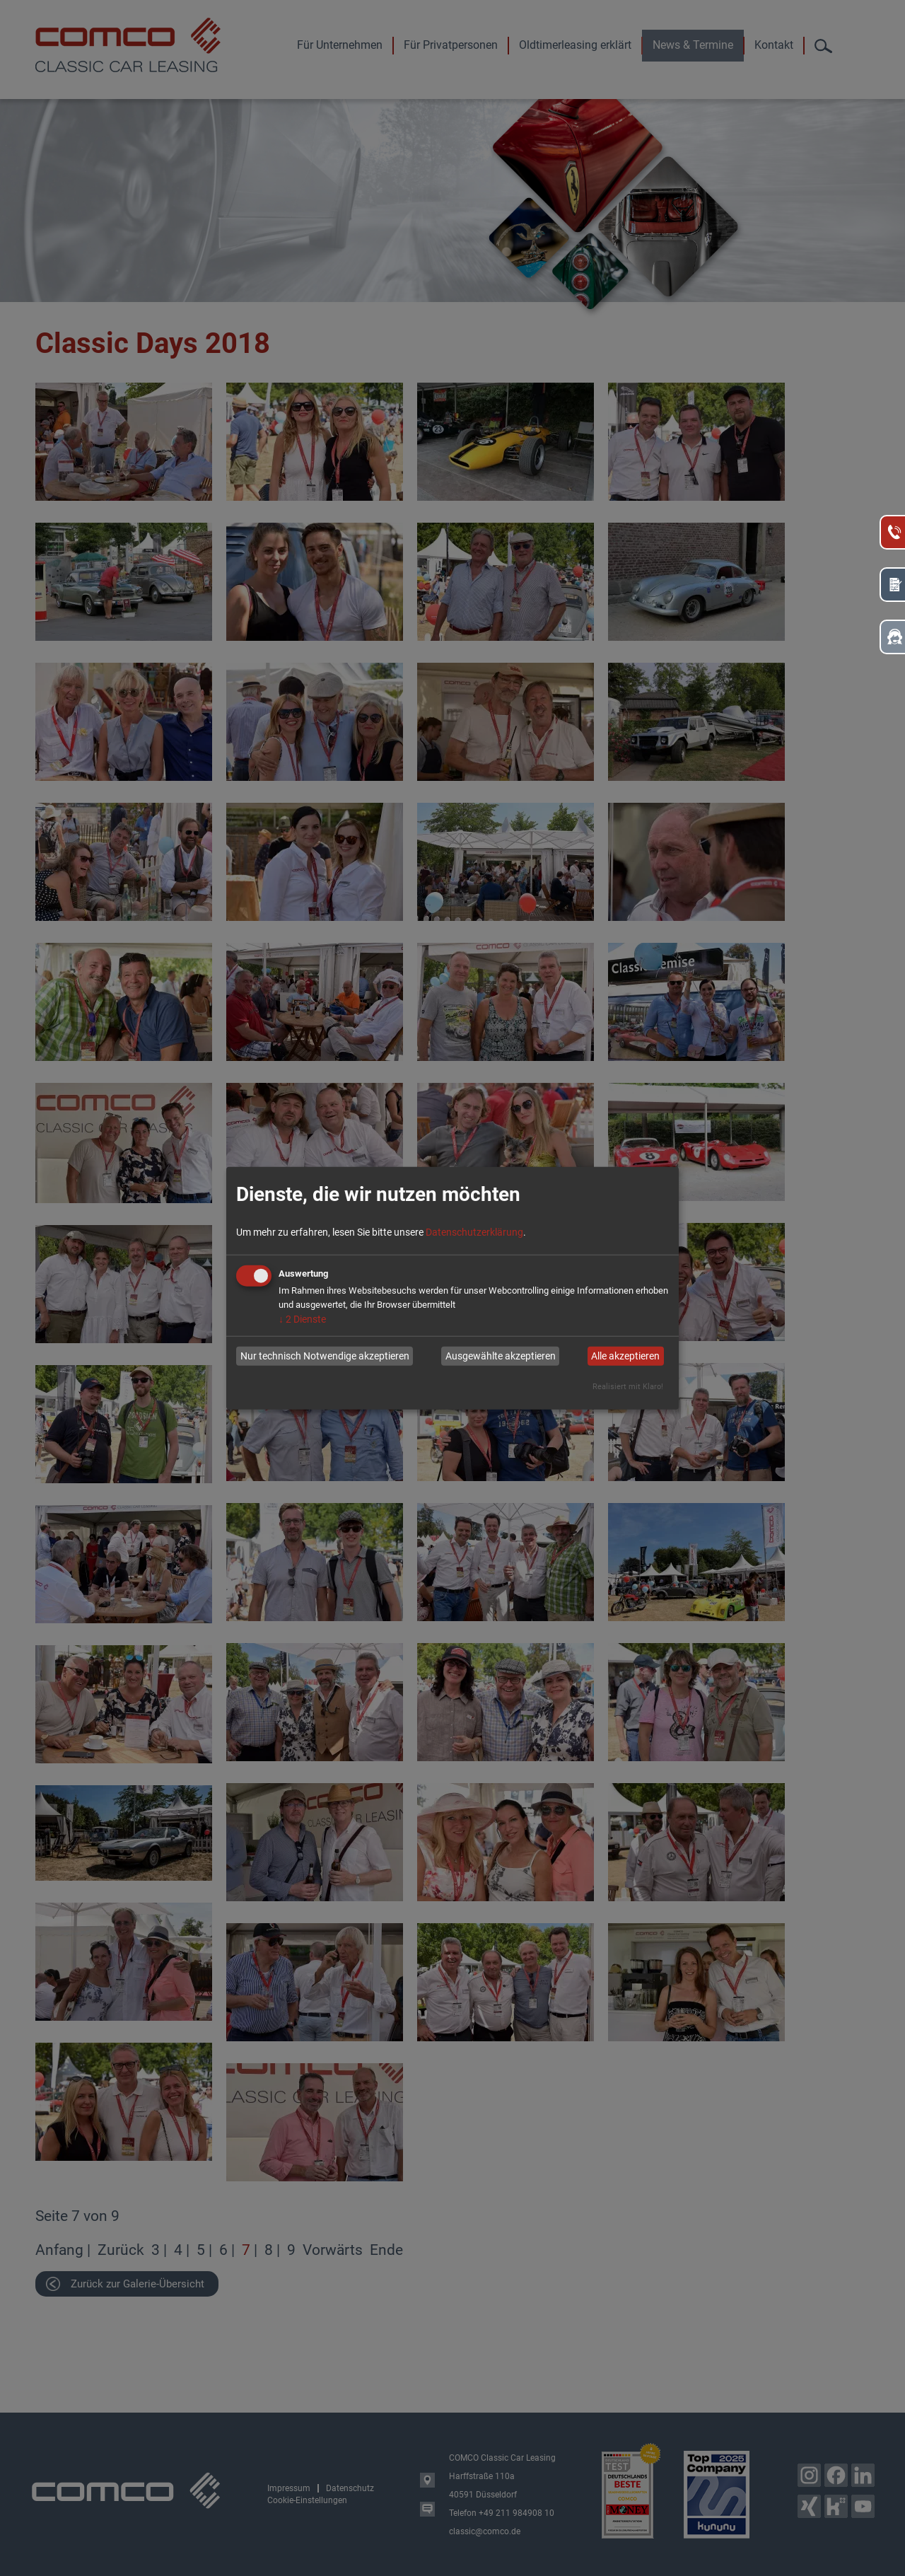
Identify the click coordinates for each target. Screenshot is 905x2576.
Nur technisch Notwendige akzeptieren (324, 1356)
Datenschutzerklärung (474, 1231)
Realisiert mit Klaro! (627, 1386)
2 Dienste (302, 1318)
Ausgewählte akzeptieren (500, 1356)
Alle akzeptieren (625, 1356)
